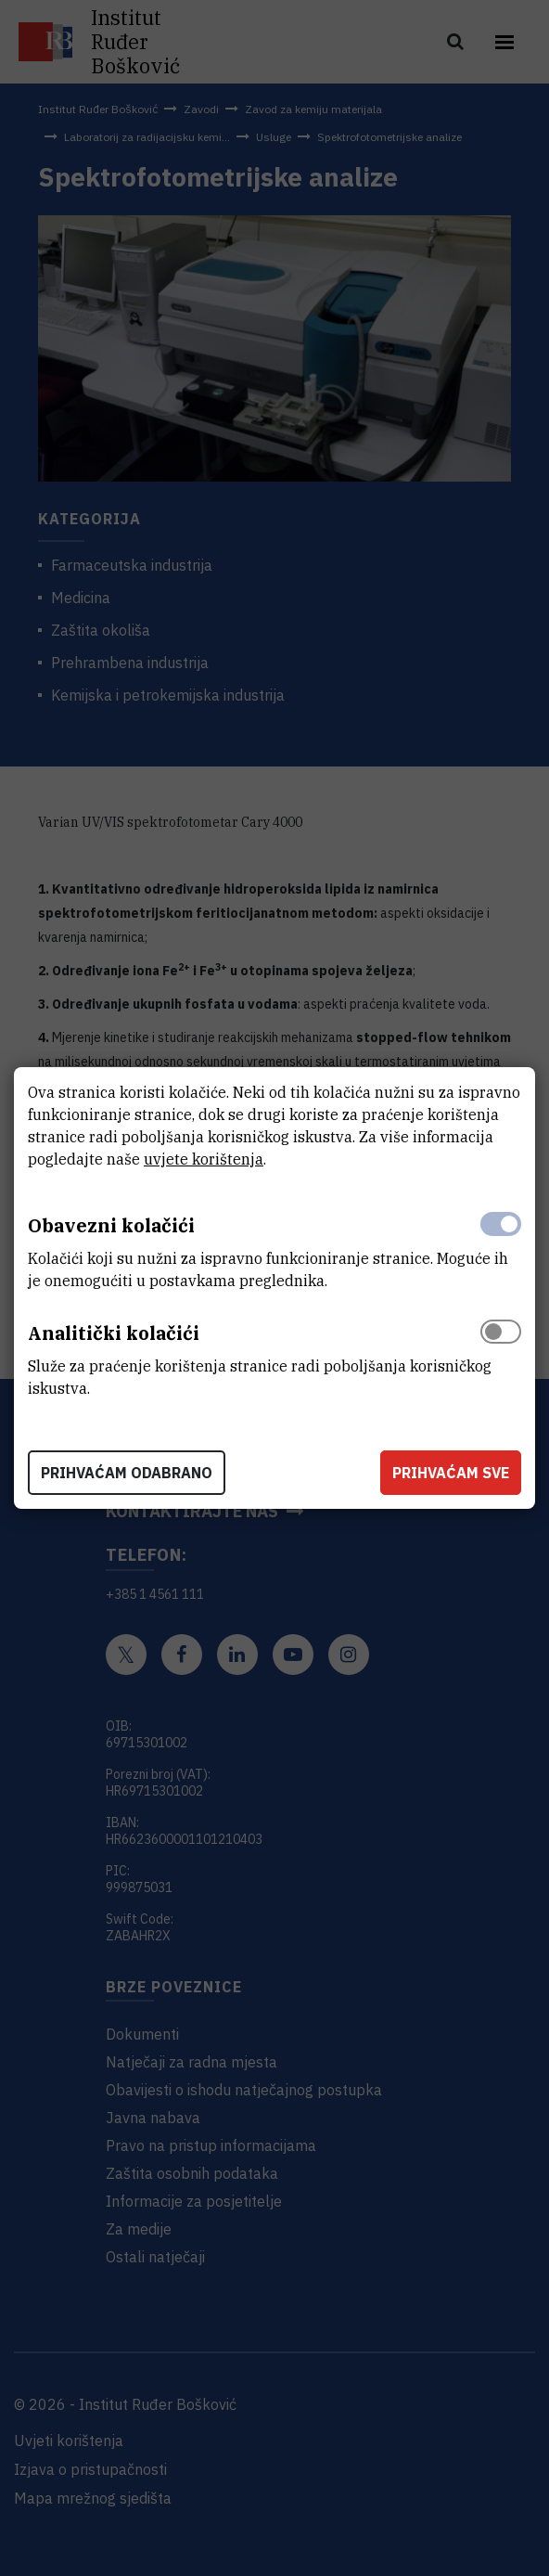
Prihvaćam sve (450, 1472)
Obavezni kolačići (111, 1225)
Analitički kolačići (113, 1333)
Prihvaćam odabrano (126, 1472)
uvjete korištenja (203, 1159)
